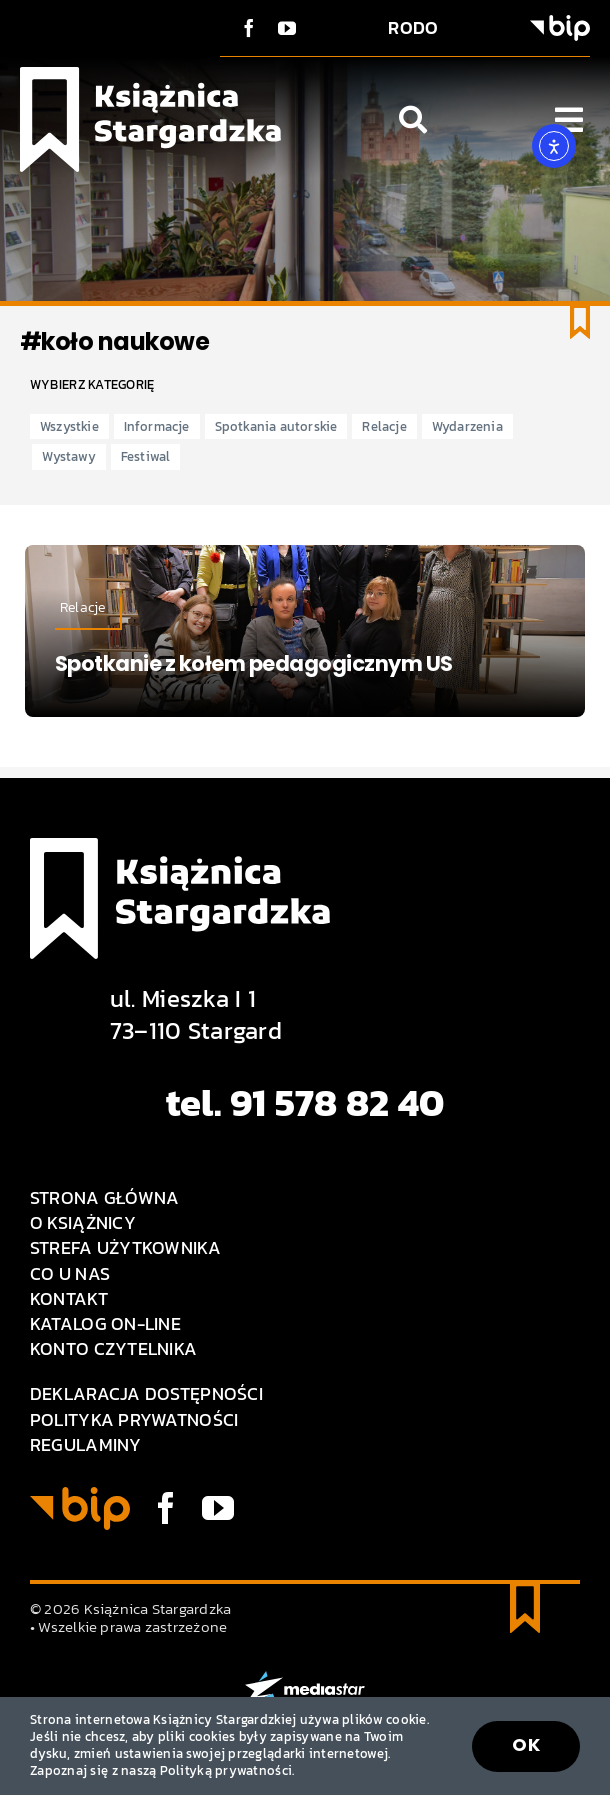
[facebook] (249, 28)
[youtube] (287, 28)
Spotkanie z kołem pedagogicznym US (254, 663)
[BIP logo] (560, 23)
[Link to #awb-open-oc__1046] (413, 120)
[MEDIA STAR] (305, 1679)
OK (526, 1744)
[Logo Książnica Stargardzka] (150, 75)
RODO (413, 27)
